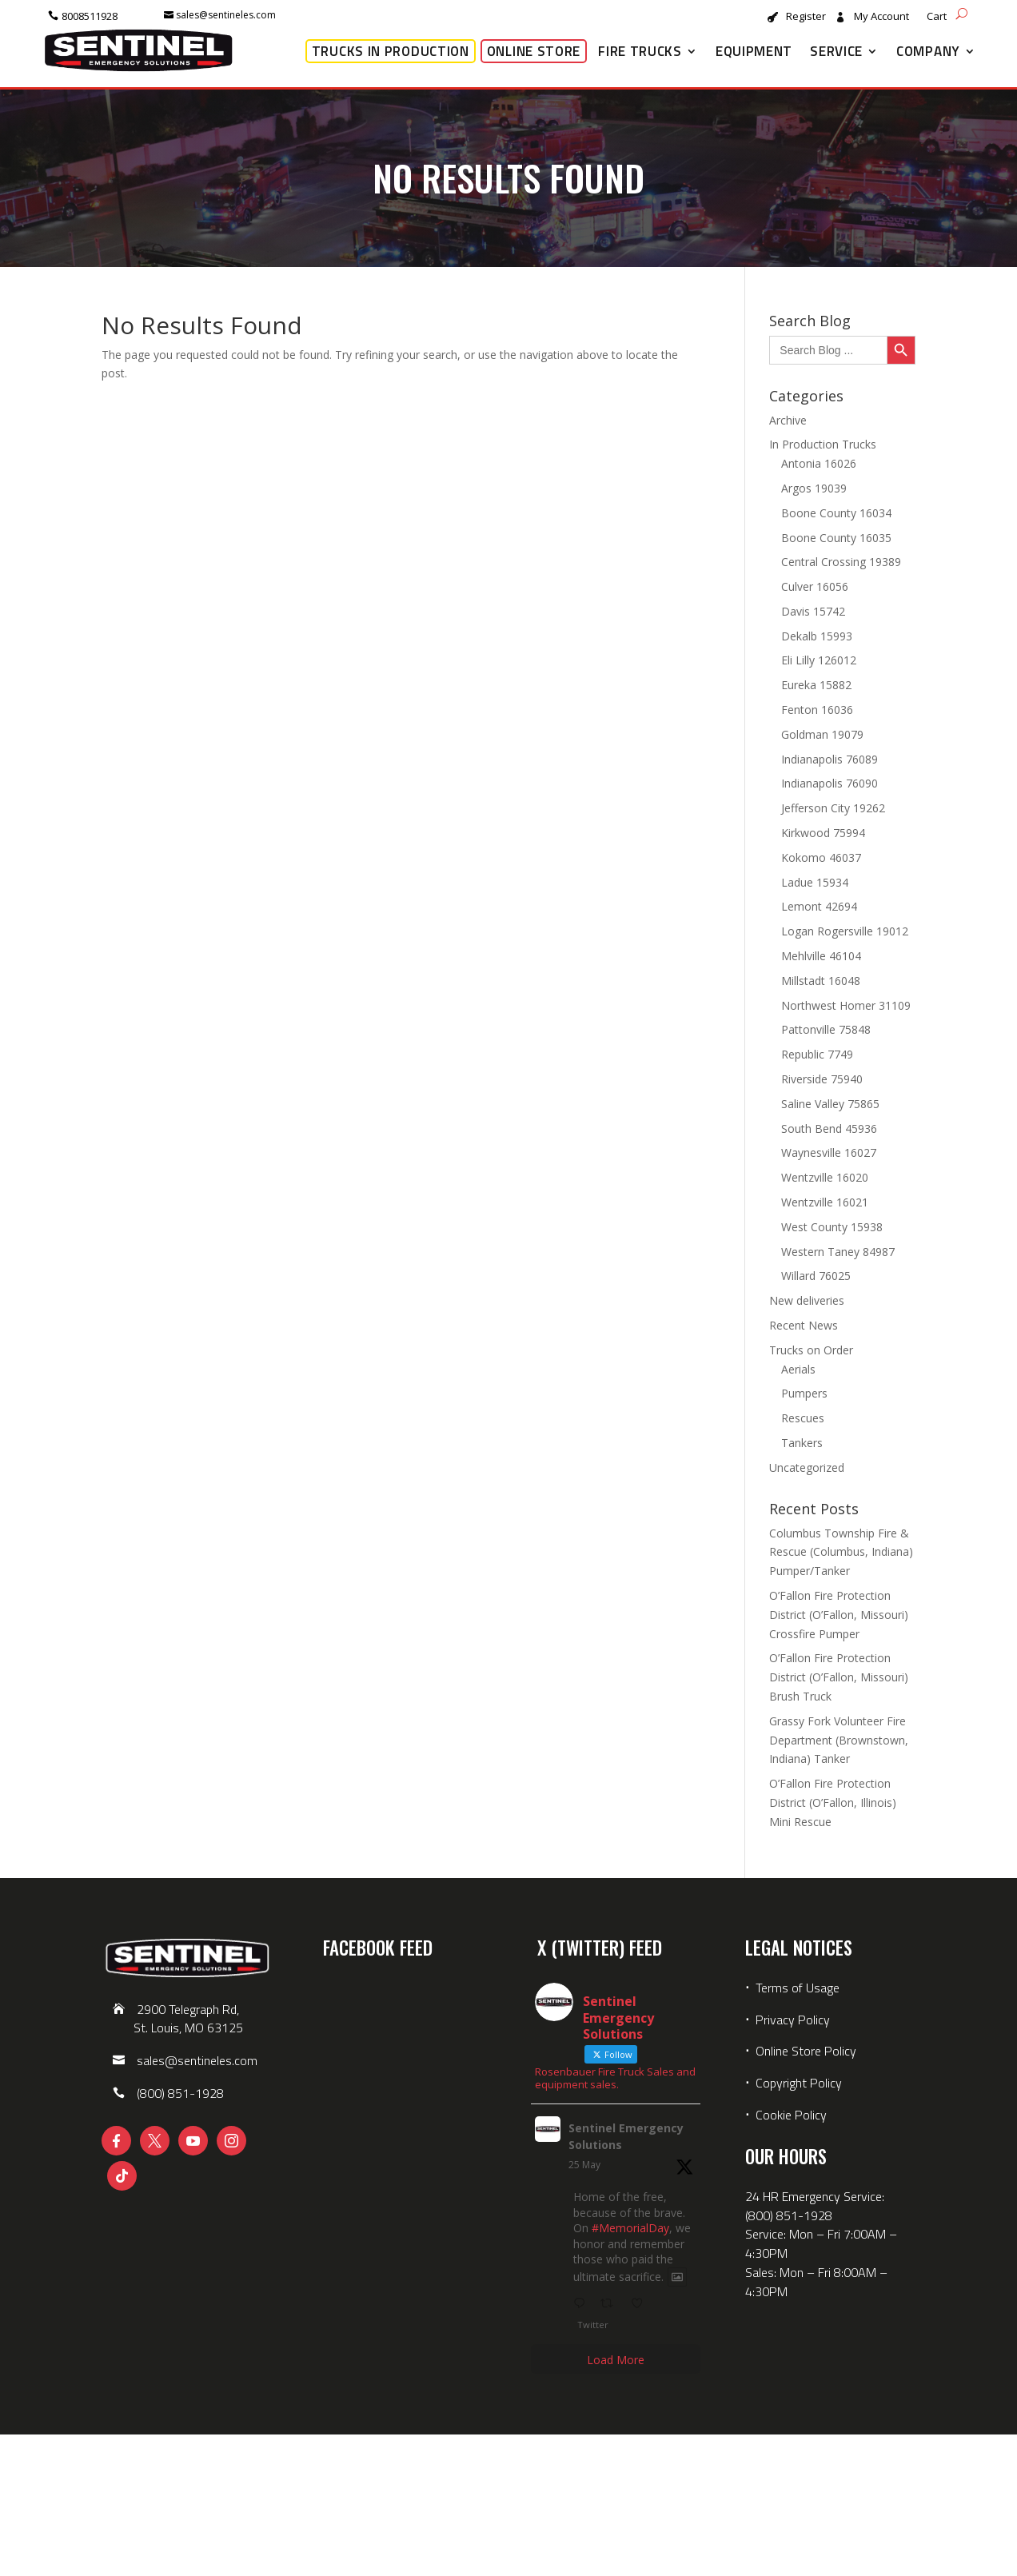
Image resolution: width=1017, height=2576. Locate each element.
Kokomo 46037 (821, 857)
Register (806, 16)
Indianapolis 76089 (829, 759)
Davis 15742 (813, 611)
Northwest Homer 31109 (846, 1005)
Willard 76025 (816, 1275)
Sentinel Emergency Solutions (626, 2136)
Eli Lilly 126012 (818, 660)
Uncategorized (806, 1467)
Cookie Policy (791, 2114)
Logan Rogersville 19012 (844, 931)
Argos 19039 (814, 488)
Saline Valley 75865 (830, 1103)
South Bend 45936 (829, 1128)
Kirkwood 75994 (823, 832)
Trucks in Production (390, 51)
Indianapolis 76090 (829, 783)
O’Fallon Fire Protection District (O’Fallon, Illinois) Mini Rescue (832, 1802)
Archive (788, 420)
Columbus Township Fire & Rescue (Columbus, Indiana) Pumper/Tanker (841, 1552)
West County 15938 (832, 1226)
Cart (937, 16)
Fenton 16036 (817, 709)
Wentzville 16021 (824, 1202)
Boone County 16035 (836, 537)
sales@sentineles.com (226, 15)
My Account (881, 16)
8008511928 (90, 16)
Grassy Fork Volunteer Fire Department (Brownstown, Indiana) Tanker (838, 1740)
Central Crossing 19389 (841, 561)
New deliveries (806, 1300)
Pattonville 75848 (826, 1029)
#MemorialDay (630, 2227)
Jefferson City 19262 (833, 807)
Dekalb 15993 (816, 636)
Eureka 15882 (816, 684)
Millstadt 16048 (820, 980)
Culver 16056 (814, 586)
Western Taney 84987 (838, 1251)
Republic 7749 (817, 1054)
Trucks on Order (811, 1350)
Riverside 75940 (822, 1079)
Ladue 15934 (814, 882)
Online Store (533, 51)
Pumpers (804, 1393)
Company (928, 51)
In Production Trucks (822, 444)
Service (836, 51)
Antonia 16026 (818, 463)
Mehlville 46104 (821, 955)
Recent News (803, 1325)
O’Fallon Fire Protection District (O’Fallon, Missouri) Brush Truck (838, 1677)
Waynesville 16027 (828, 1152)
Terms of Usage (796, 1987)
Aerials (798, 1369)
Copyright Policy (799, 2082)
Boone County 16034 (836, 512)
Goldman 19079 (822, 734)
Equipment (754, 51)
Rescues (802, 1418)
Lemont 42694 (819, 906)
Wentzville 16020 (824, 1177)
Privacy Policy (793, 2019)
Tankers (802, 1442)
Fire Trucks (640, 51)
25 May (584, 2164)
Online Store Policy (806, 2050)
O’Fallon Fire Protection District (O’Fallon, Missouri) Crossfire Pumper (838, 1614)
